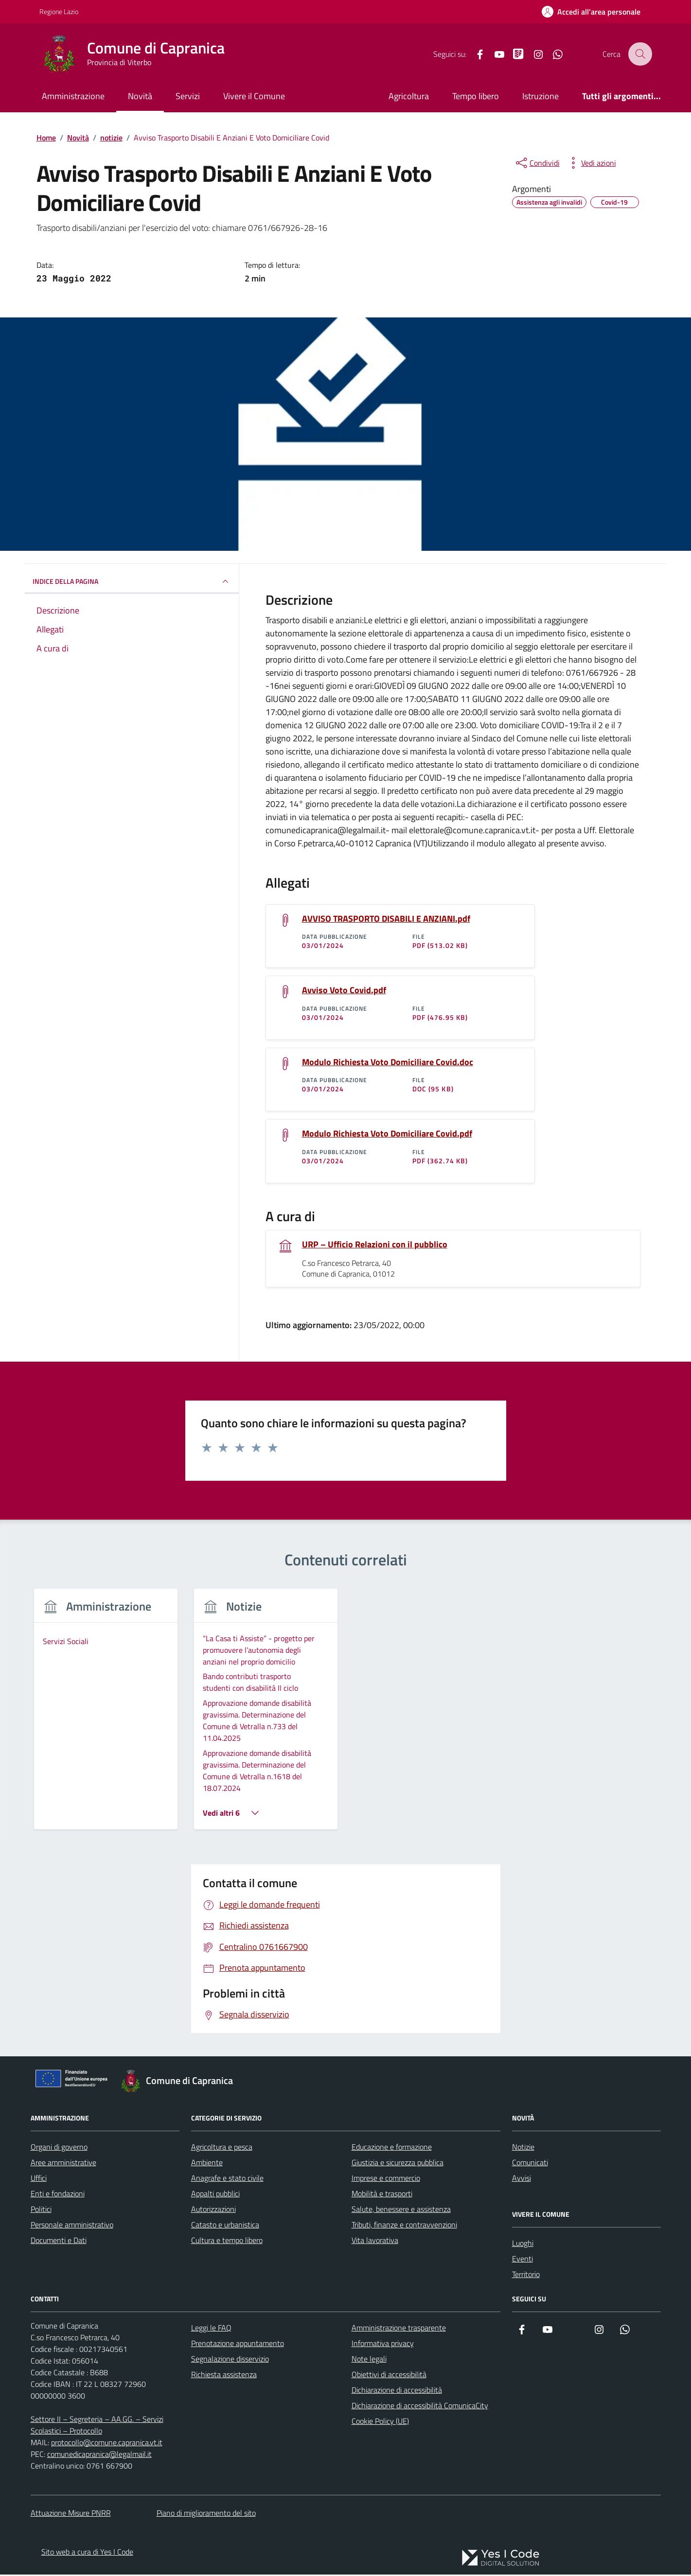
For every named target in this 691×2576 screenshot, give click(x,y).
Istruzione (540, 96)
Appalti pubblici (215, 2195)
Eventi (522, 2260)
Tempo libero (475, 96)
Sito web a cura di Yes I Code (87, 2553)
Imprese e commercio (386, 2179)
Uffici (39, 2179)
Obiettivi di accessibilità (389, 2376)
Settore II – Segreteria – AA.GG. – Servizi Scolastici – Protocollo (97, 2426)
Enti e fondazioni (58, 2195)
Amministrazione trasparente (399, 2329)
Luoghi (522, 2244)
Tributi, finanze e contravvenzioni (404, 2226)
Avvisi (521, 2179)
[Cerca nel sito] (640, 54)
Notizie (523, 2148)
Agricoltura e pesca (221, 2148)
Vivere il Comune (254, 96)
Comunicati (530, 2164)
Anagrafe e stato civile (227, 2179)
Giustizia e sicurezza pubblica (397, 2164)
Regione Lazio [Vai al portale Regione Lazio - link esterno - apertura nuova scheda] (58, 11)
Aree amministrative (63, 2164)
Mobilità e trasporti (382, 2195)
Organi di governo (59, 2148)
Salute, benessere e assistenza (401, 2210)
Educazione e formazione (392, 2148)
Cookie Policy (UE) (380, 2422)
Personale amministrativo (72, 2226)
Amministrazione (73, 96)
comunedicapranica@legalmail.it (99, 2455)
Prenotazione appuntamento (237, 2344)
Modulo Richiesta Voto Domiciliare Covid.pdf (387, 1134)
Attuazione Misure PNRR (71, 2514)
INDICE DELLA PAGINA (132, 581)
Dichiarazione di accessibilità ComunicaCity (420, 2407)
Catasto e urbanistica (225, 2226)
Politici (41, 2210)
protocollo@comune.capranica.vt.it (106, 2444)
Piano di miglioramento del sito (206, 2514)
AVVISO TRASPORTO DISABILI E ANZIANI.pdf (386, 918)
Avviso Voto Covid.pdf (344, 990)
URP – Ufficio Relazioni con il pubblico (374, 1245)
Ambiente (207, 2164)
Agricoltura (409, 96)
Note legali (369, 2360)
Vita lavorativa (375, 2241)
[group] (106, 1716)
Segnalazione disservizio (230, 2360)
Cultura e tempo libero (227, 2241)
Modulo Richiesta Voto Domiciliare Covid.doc (387, 1062)
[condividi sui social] (537, 163)
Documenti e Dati (59, 2241)
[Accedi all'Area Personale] (591, 11)
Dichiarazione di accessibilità (397, 2391)
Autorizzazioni (213, 2210)
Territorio (526, 2275)
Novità (140, 96)
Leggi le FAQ (211, 2329)
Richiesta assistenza (224, 2376)
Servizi (188, 96)
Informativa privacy (383, 2344)
